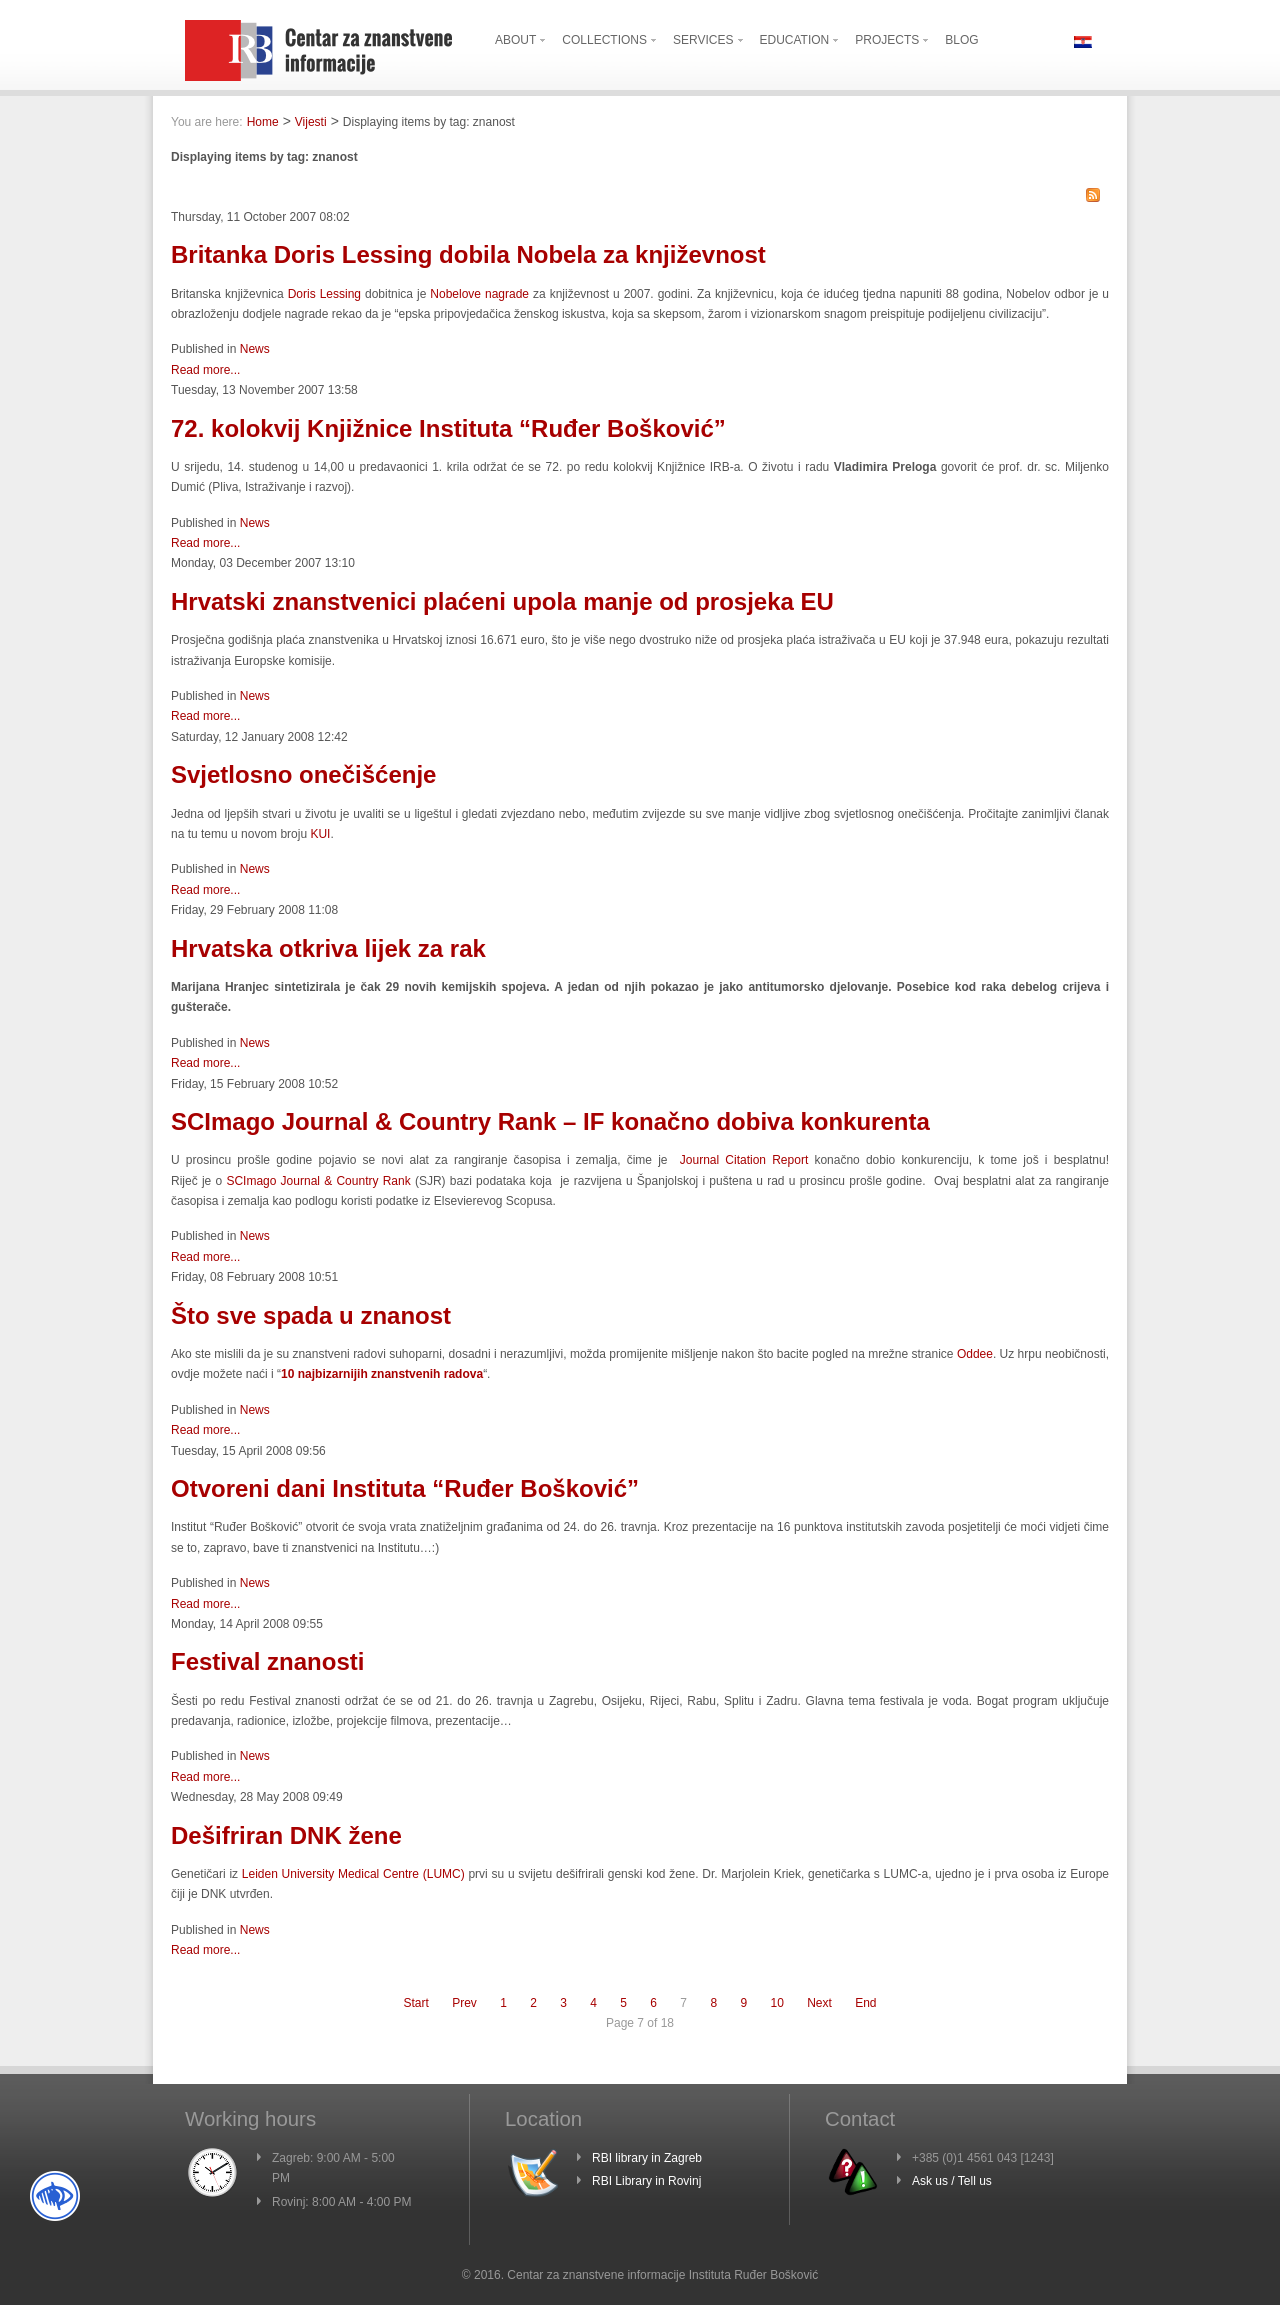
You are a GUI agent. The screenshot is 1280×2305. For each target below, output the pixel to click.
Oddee (975, 1354)
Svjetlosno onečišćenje (303, 774)
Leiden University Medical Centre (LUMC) (353, 1874)
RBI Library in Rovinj (646, 2181)
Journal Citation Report (744, 1160)
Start (415, 2003)
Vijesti (311, 122)
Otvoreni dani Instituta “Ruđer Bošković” (405, 1488)
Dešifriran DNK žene (286, 1835)
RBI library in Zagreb (647, 2158)
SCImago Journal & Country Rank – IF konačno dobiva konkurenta (550, 1121)
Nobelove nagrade (479, 294)
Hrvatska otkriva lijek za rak (328, 948)
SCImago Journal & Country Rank (318, 1181)
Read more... (205, 370)
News (255, 349)
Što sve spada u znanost (311, 1315)
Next (819, 2003)
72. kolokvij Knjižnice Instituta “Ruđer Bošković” (448, 428)
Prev (464, 2003)
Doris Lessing (324, 294)
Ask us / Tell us (952, 2181)
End (865, 2003)
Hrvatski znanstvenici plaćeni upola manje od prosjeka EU (502, 601)
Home (263, 122)
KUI (320, 834)
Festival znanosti (267, 1661)
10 (776, 2003)
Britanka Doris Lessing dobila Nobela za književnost (468, 254)
